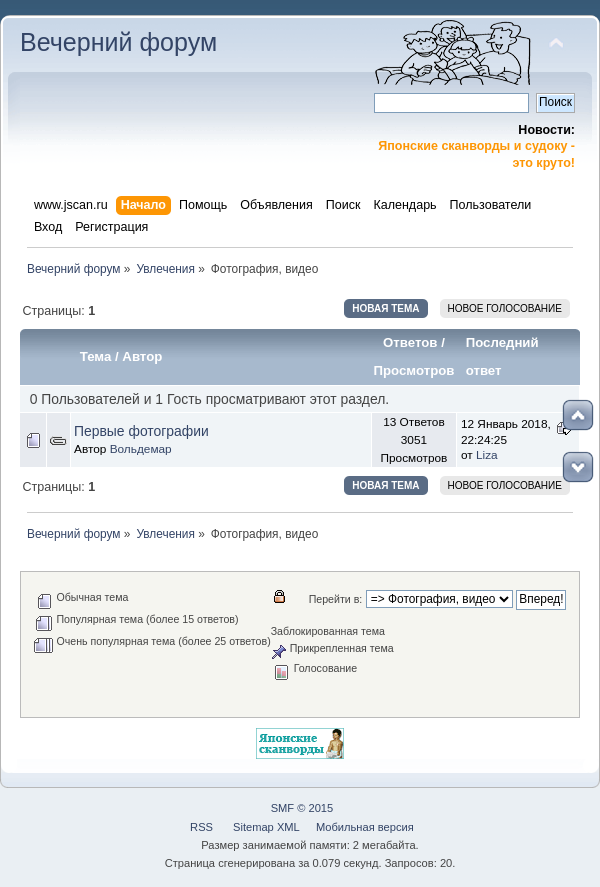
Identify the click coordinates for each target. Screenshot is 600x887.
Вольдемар (141, 449)
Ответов (410, 342)
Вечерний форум (118, 42)
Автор (142, 356)
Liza (487, 455)
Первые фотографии (141, 431)
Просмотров (413, 370)
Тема (96, 356)
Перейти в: (336, 599)
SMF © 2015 (302, 808)
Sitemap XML (266, 827)
